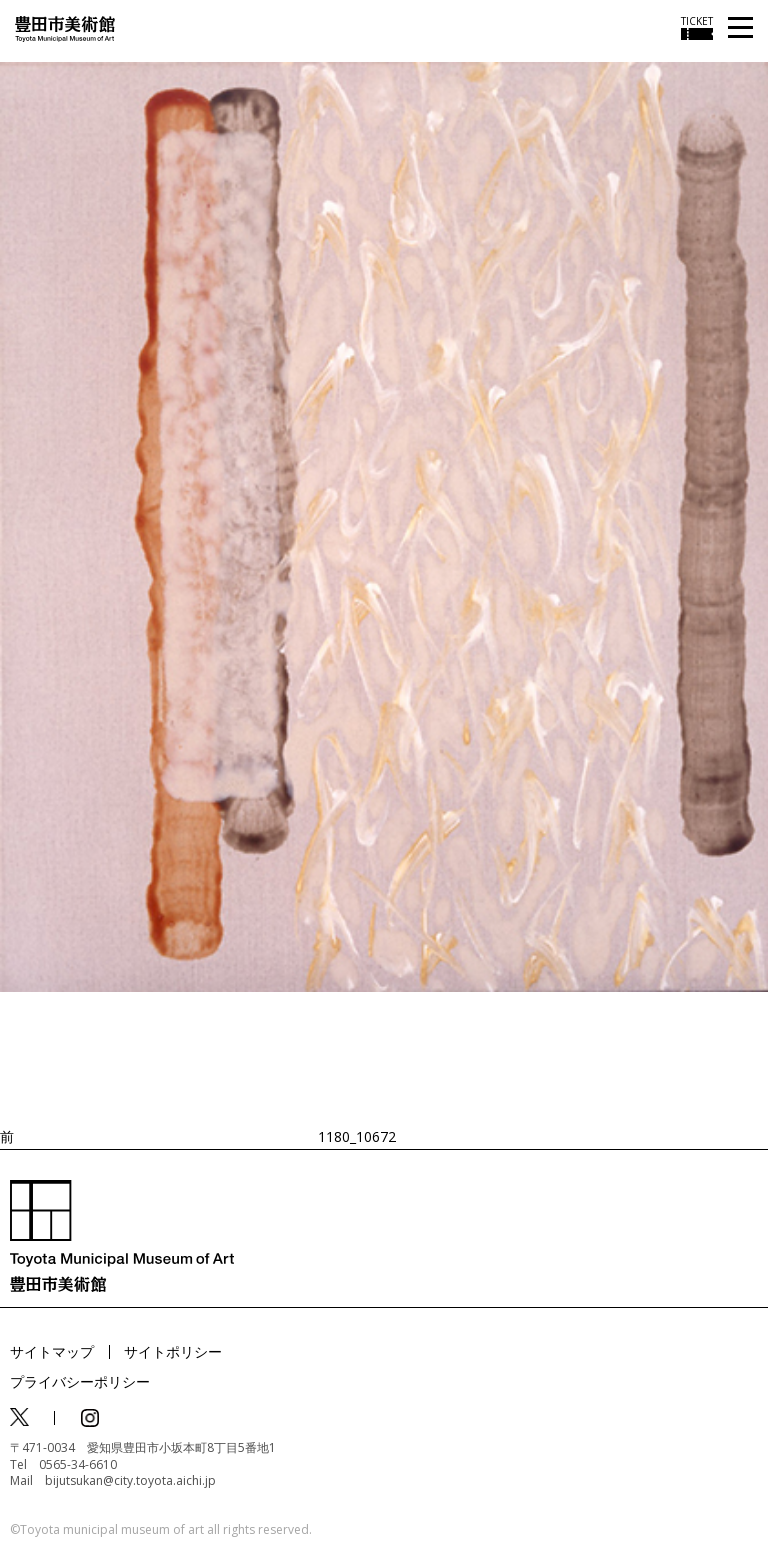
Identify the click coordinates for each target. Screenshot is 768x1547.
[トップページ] (65, 27)
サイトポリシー (173, 1351)
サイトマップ (52, 1351)
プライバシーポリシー (80, 1381)
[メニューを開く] (740, 28)
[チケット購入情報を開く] (697, 28)
